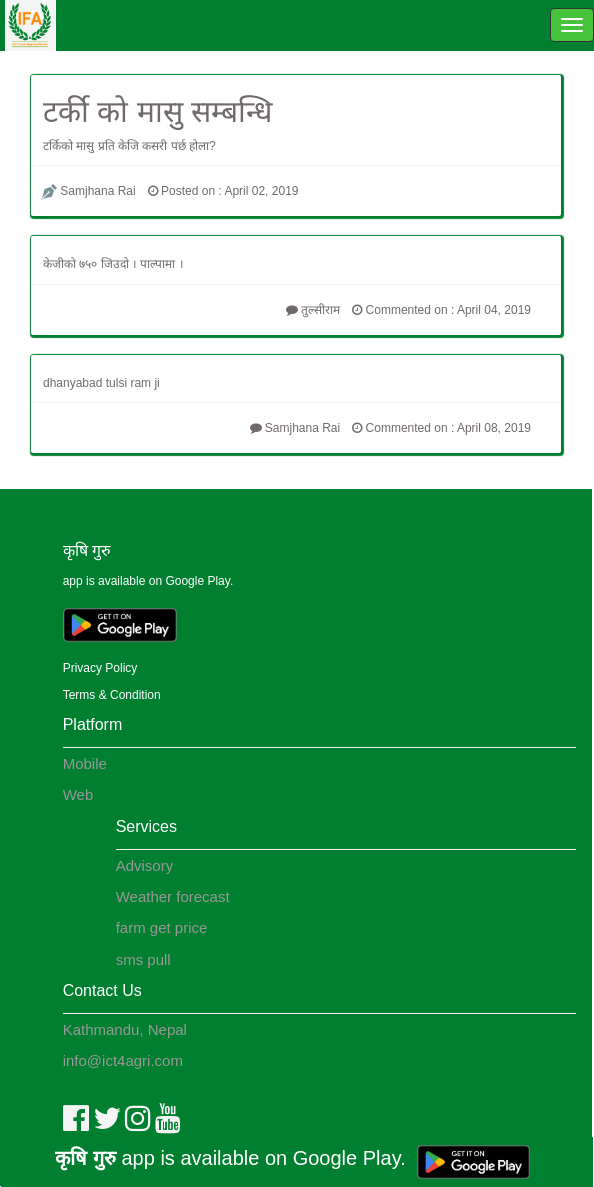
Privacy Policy (100, 668)
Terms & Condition (112, 695)
